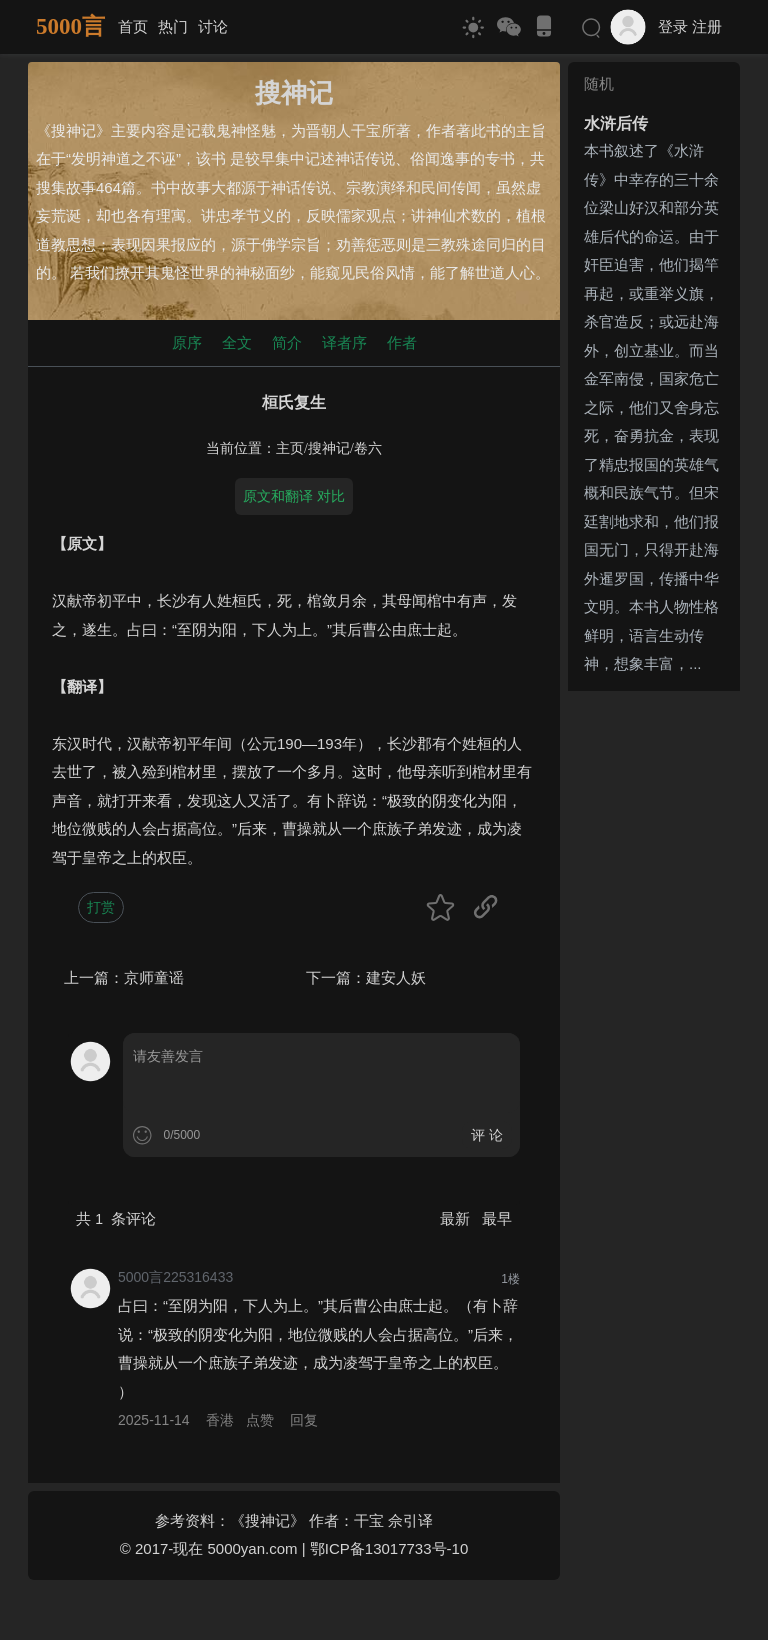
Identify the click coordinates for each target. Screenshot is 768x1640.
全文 (237, 342)
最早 (497, 1218)
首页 (133, 26)
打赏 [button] (101, 907)
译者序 (344, 342)
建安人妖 (396, 977)
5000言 (70, 26)
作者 (402, 342)
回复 (304, 1420)
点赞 (260, 1420)
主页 (290, 448)
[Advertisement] (654, 999)
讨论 (213, 26)
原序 (187, 342)
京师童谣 (154, 977)
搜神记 (329, 448)
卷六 (368, 448)
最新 (457, 1218)
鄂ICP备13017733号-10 (389, 1548)
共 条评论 (116, 1218)
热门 (173, 26)
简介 (287, 342)
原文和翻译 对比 (294, 496)
